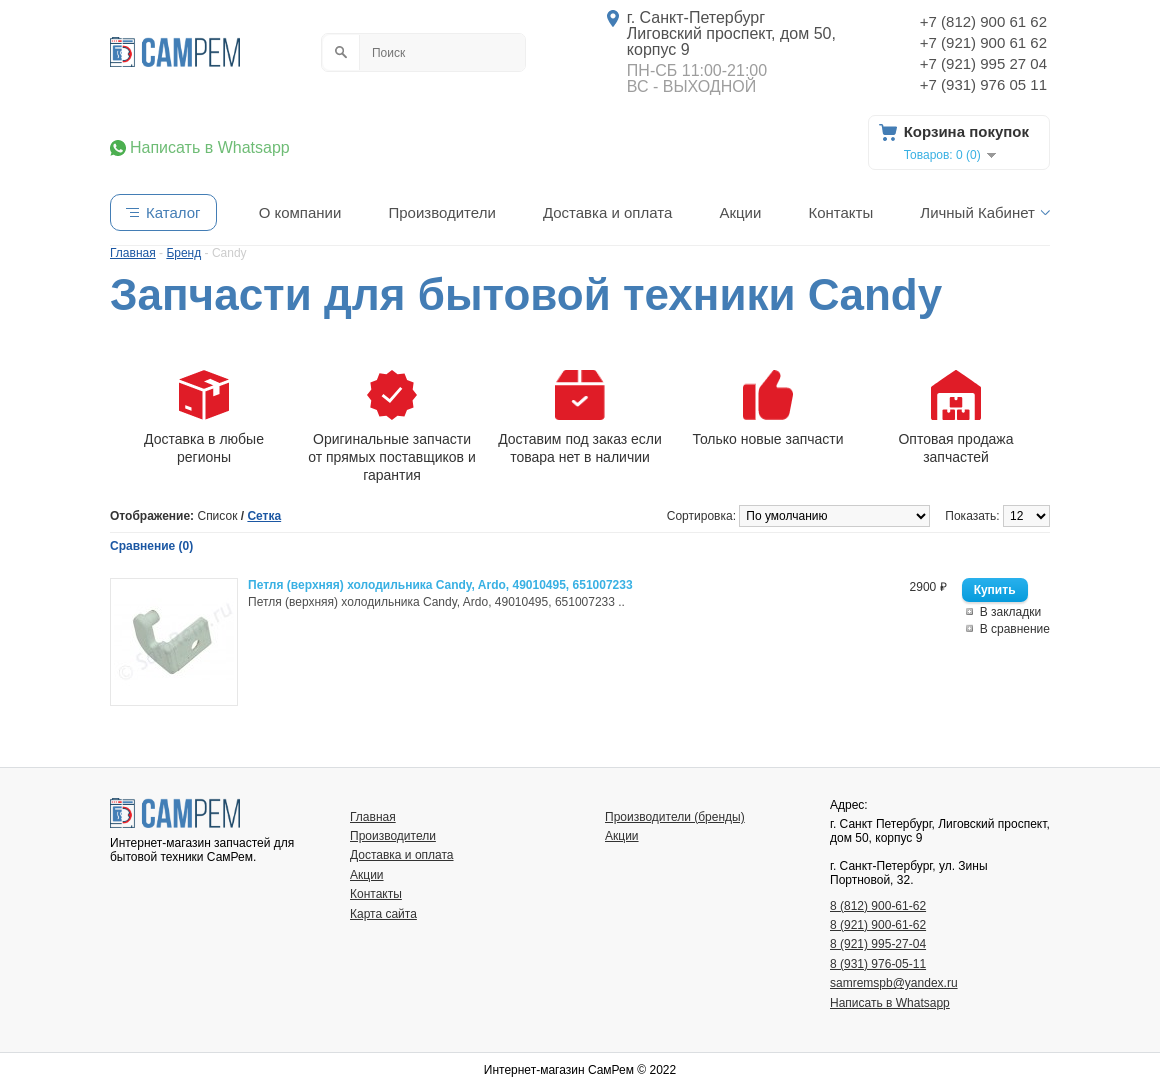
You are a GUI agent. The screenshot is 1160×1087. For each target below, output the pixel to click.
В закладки (1011, 612)
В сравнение (1015, 629)
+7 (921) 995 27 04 (983, 63)
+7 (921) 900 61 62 (983, 42)
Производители (441, 212)
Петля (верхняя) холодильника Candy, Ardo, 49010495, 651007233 (440, 585)
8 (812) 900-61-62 (878, 906)
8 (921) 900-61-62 (878, 925)
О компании (300, 212)
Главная (373, 817)
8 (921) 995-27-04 (878, 944)
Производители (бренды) (675, 817)
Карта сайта (383, 914)
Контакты (840, 212)
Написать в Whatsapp (210, 148)
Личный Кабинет (977, 212)
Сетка (264, 516)
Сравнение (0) (151, 546)
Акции (740, 212)
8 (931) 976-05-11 (878, 964)
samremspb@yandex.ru (894, 983)
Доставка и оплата (607, 212)
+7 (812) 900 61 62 (983, 21)
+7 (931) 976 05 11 (983, 84)
